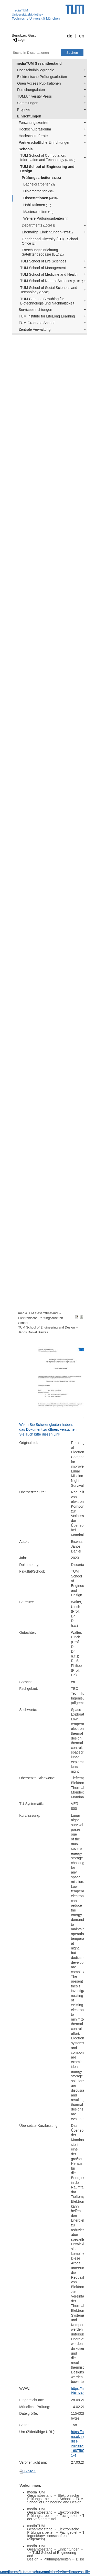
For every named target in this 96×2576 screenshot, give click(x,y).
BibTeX (27, 2471)
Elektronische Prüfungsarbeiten (42, 77)
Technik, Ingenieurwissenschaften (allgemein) (61, 2535)
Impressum (80, 2572)
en (81, 35)
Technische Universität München (36, 18)
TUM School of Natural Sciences (51, 281)
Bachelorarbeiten (39, 184)
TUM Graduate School (36, 323)
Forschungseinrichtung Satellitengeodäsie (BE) (43, 252)
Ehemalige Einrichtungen (47, 232)
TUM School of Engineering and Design (47, 169)
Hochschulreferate (33, 136)
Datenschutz (33, 2572)
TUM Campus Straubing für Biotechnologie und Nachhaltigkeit (47, 301)
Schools (26, 149)
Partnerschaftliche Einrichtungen (44, 142)
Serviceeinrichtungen (35, 310)
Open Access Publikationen (39, 83)
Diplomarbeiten (38, 191)
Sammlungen (27, 103)
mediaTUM (20, 10)
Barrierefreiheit (57, 2572)
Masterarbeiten (38, 212)
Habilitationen (37, 205)
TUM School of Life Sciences (43, 261)
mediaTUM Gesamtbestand (39, 63)
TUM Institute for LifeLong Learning (47, 316)
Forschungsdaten (31, 90)
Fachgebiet (68, 2516)
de (69, 35)
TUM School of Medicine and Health (49, 274)
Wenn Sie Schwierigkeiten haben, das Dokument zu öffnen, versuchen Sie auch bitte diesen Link (48, 1429)
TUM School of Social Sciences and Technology (48, 290)
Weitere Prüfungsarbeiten (45, 218)
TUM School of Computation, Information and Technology (47, 157)
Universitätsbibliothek (27, 14)
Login (19, 39)
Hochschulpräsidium (35, 129)
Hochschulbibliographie (35, 70)
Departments (38, 225)
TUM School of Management (43, 268)
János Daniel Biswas (33, 1332)
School (23, 1323)
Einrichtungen (29, 116)
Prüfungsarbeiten (41, 178)
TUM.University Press (34, 96)
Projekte (23, 110)
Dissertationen (40, 198)
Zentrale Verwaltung (35, 329)
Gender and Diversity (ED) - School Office (50, 241)
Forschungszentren (34, 123)
